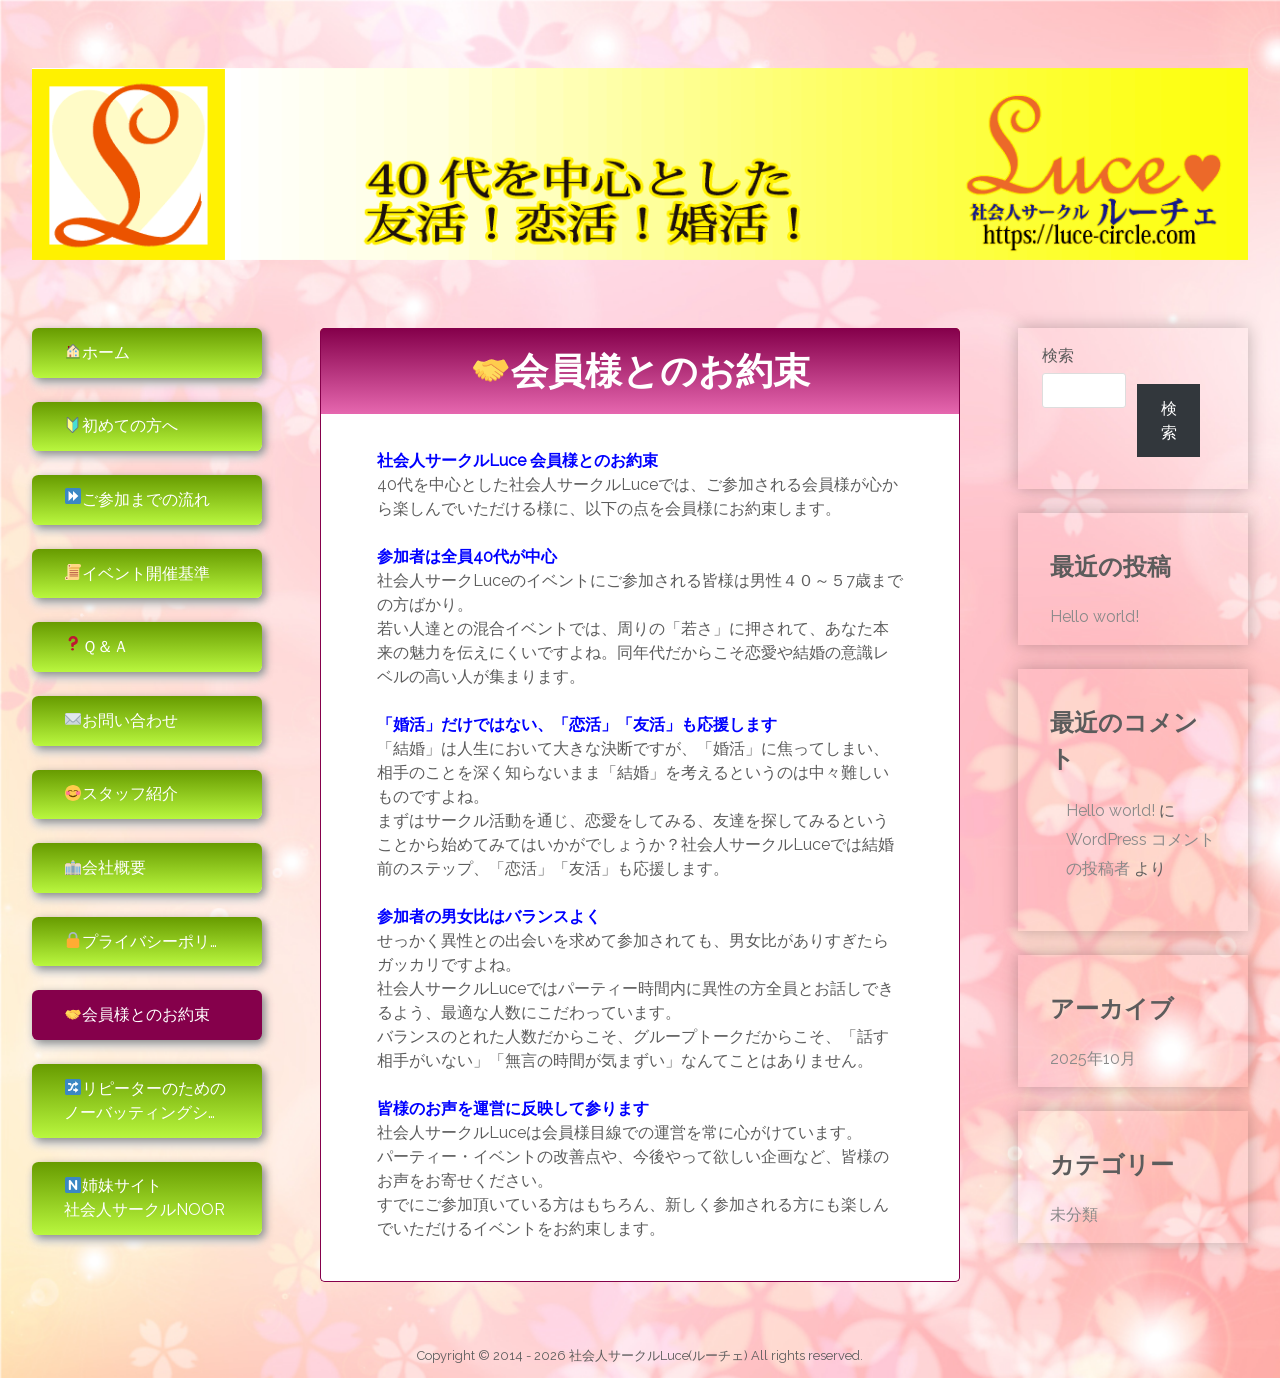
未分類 (1074, 1214)
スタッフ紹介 (121, 793)
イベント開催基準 (137, 573)
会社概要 (105, 867)
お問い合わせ (121, 720)
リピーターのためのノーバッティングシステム (160, 1100)
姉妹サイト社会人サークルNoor (144, 1197)
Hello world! (1094, 616)
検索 (1058, 355)
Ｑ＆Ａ (97, 645)
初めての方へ (121, 425)
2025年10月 (1093, 1058)
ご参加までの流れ (137, 498)
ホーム (97, 352)
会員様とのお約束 (137, 1014)
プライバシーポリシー (153, 941)
